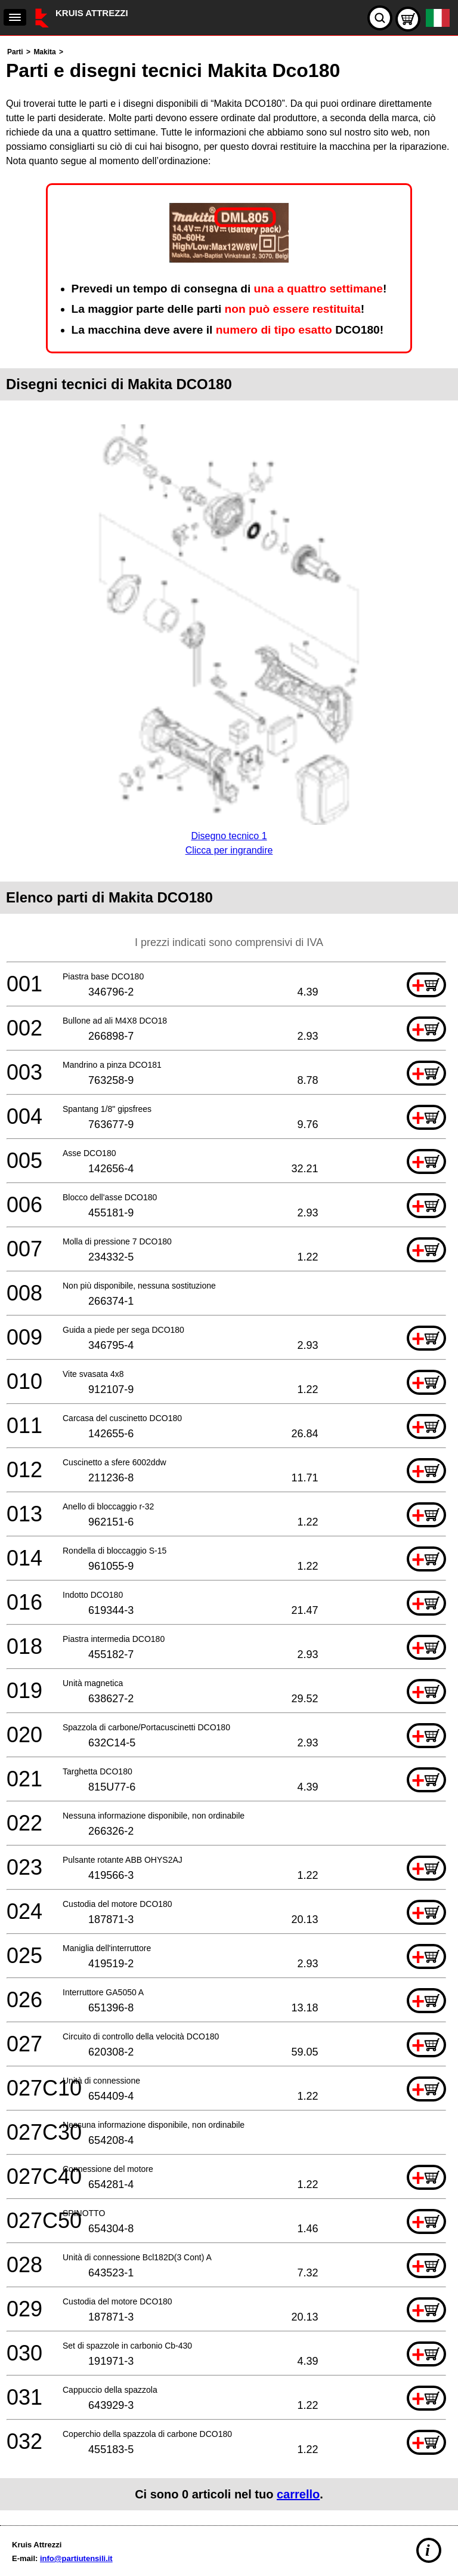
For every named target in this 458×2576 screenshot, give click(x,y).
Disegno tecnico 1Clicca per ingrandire (229, 835)
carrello (298, 2494)
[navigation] (15, 17)
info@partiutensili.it (76, 2558)
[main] (229, 1277)
